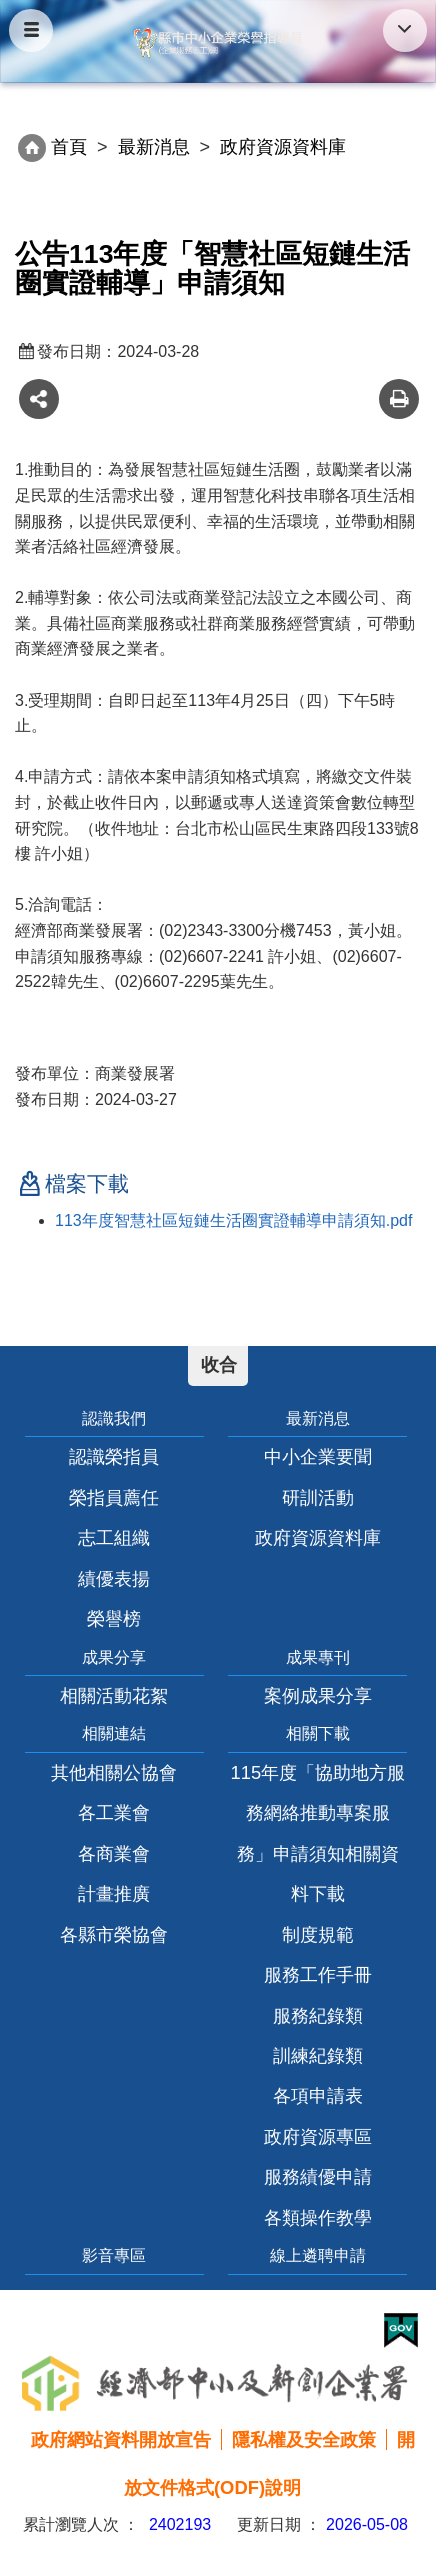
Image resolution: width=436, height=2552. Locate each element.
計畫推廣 (114, 1893)
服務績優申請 (318, 2176)
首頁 (69, 147)
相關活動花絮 (114, 1695)
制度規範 (318, 1934)
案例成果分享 (318, 1695)
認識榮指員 (114, 1456)
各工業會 (114, 1812)
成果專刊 (318, 1657)
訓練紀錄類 (318, 2055)
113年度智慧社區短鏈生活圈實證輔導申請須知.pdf (233, 1220)
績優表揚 (114, 1578)
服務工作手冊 (318, 1974)
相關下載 (318, 1733)
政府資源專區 (318, 2136)
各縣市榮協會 (114, 1934)
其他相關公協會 (114, 1772)
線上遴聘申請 (318, 2255)
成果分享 (114, 1657)
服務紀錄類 (318, 2015)
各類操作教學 (318, 2217)
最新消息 (154, 147)
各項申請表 (318, 2095)
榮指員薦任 (114, 1497)
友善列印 (399, 399)
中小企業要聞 (318, 1456)
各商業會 (114, 1853)
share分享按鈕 (39, 399)
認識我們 (114, 1418)
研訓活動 (318, 1497)
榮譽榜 (114, 1618)
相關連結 (114, 1733)
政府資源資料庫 (318, 1537)
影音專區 (114, 2255)
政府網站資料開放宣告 (121, 2439)
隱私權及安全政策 (304, 2439)
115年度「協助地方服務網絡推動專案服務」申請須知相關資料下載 (318, 1833)
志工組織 (114, 1537)
